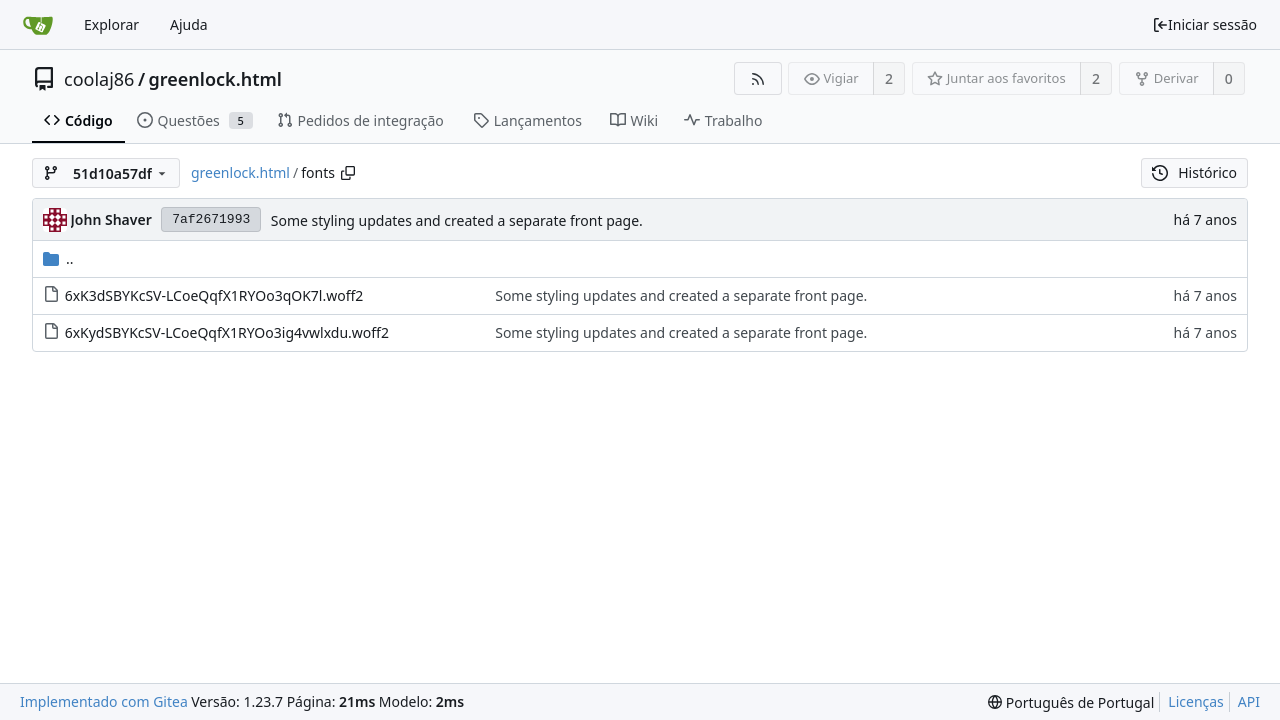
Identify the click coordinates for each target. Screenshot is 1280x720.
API (1249, 701)
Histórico (1194, 172)
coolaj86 (99, 79)
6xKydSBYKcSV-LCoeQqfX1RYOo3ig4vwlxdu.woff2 (227, 332)
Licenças (1196, 701)
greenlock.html (215, 79)
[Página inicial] (38, 25)
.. (58, 258)
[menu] (1071, 702)
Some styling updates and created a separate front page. (457, 220)
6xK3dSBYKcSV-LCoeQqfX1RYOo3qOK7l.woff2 (214, 295)
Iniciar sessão (1204, 24)
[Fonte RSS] (757, 78)
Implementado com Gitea (104, 701)
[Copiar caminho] (348, 173)
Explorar (111, 24)
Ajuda (189, 24)
